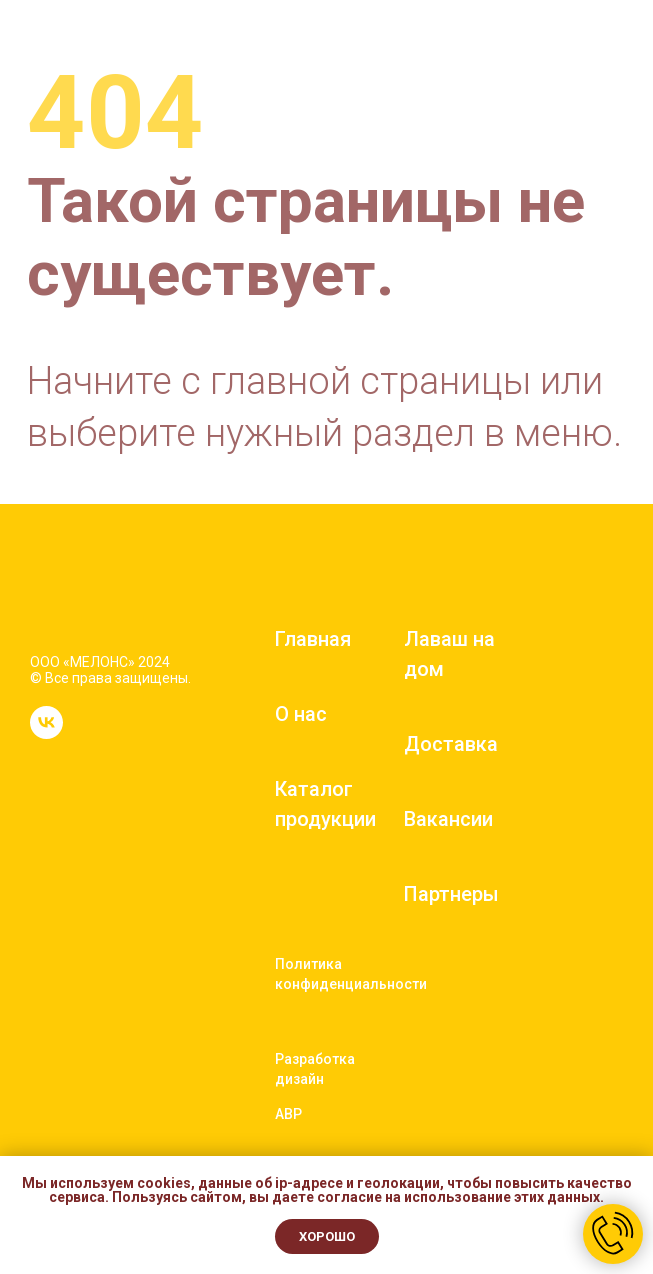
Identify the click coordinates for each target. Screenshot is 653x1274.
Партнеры (451, 894)
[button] (571, 49)
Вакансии (448, 819)
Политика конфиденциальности (351, 974)
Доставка (451, 744)
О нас (301, 714)
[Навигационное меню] (619, 50)
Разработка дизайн (315, 1069)
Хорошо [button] (327, 1236)
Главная (313, 639)
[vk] (46, 733)
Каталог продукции (325, 804)
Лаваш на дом (449, 654)
